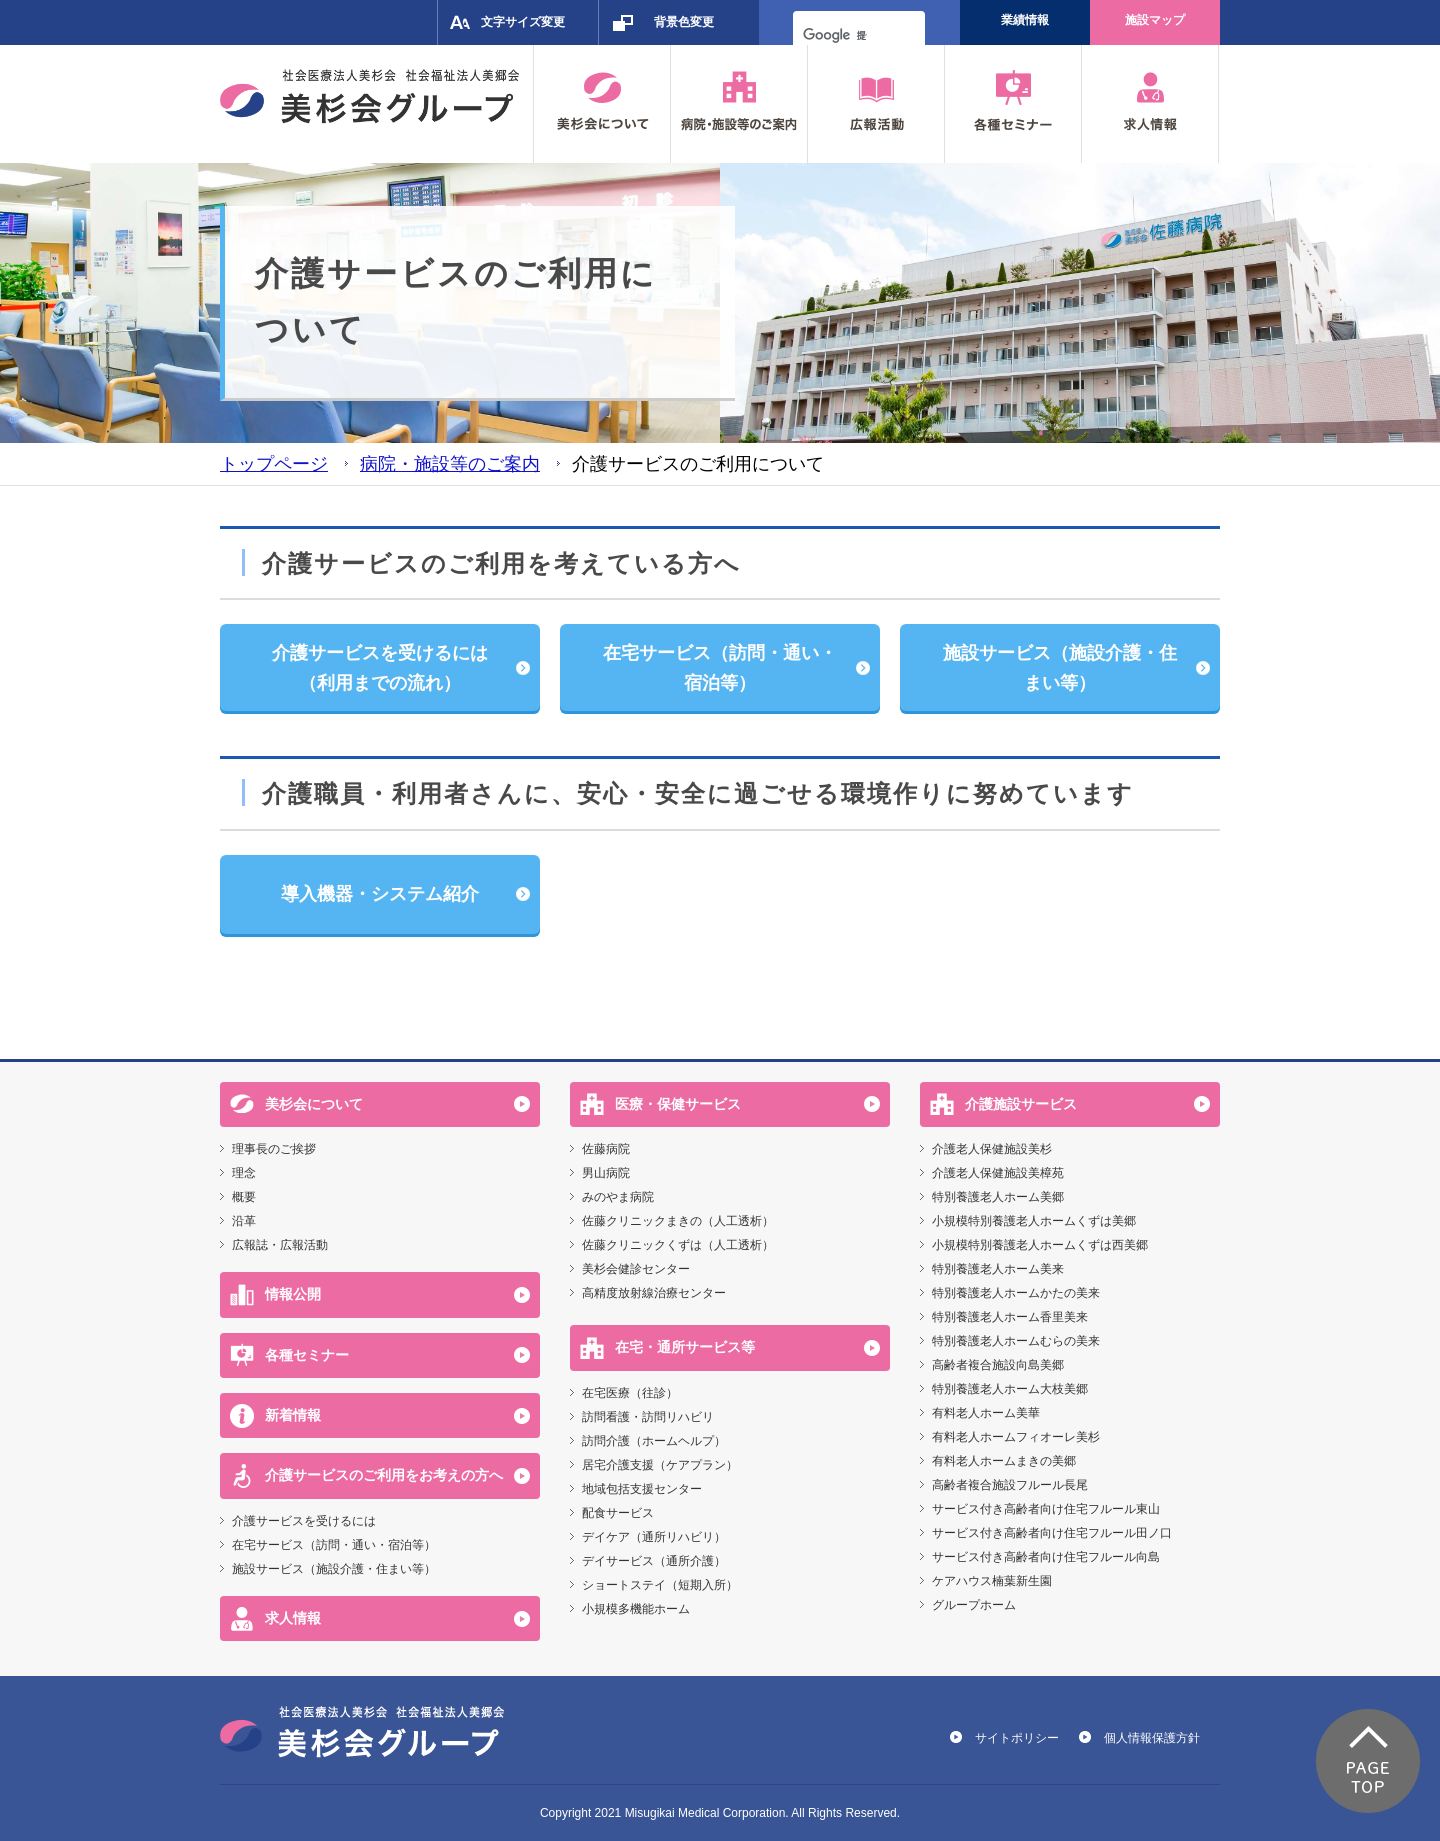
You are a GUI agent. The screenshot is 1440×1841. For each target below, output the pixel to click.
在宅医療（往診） (630, 1393)
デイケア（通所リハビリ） (654, 1537)
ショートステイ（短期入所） (660, 1585)
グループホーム (974, 1605)
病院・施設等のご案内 (450, 463)
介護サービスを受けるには (304, 1521)
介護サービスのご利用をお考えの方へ (384, 1475)
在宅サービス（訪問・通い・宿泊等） (334, 1545)
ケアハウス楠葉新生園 (992, 1581)
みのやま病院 (618, 1197)
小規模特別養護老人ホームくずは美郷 (1034, 1221)
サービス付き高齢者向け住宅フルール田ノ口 (1052, 1533)
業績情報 (1025, 20)
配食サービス (618, 1513)
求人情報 (293, 1618)
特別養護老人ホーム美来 (998, 1269)
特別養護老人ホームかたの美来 (1016, 1293)
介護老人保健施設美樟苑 (998, 1173)
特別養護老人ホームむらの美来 (1016, 1341)
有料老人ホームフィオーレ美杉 (1016, 1437)
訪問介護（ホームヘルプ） (654, 1441)
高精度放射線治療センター (654, 1293)
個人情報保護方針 (1152, 1738)
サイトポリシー (1017, 1738)
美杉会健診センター (636, 1269)
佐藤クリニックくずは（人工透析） (678, 1245)
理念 (244, 1173)
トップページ (274, 463)
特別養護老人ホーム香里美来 (1010, 1317)
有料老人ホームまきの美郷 (1004, 1461)
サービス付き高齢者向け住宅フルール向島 (1046, 1557)
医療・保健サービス (678, 1104)
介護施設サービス (1021, 1104)
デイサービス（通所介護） (654, 1561)
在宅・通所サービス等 (685, 1347)
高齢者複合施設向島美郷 (998, 1365)
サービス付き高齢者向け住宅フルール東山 (1046, 1509)
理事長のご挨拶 (274, 1149)
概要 (244, 1197)
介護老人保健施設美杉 (992, 1149)
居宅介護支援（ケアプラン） (660, 1465)
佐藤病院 (606, 1149)
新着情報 (293, 1415)
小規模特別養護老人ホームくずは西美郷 (1040, 1245)
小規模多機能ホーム (636, 1609)
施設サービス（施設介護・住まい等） (334, 1569)
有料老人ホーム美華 (986, 1413)
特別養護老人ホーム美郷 (998, 1197)
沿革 (244, 1221)
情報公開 (293, 1294)
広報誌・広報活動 (280, 1245)
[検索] (835, 35)
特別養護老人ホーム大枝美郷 (1010, 1389)
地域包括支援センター (642, 1489)
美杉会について (314, 1104)
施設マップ (1155, 20)
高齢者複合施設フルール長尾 (1010, 1485)
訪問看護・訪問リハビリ (648, 1417)
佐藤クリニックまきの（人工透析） (678, 1221)
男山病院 (606, 1173)
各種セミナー (307, 1355)
